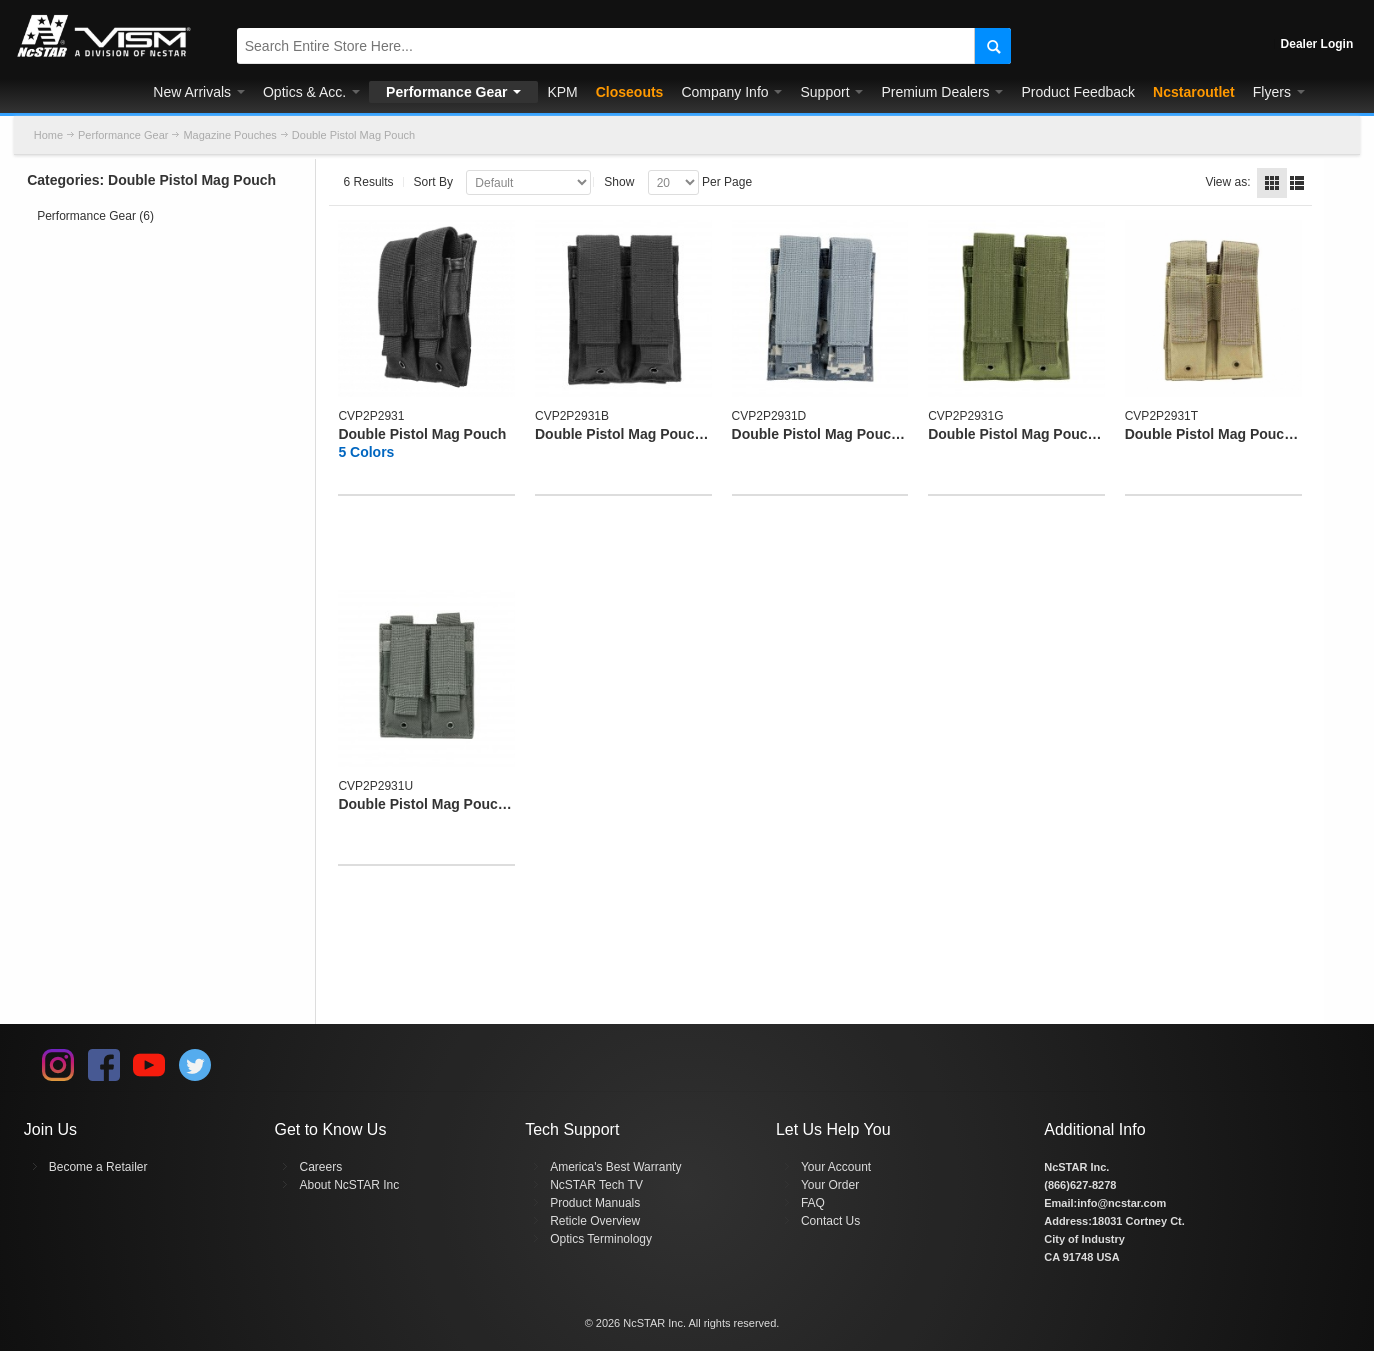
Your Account (836, 1167)
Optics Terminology (601, 1239)
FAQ (813, 1203)
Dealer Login (1317, 44)
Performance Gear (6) (95, 216)
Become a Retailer (98, 1167)
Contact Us (830, 1221)
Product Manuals (595, 1203)
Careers (320, 1167)
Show (619, 182)
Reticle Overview (595, 1221)
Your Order (830, 1185)
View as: (1227, 182)
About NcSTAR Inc (349, 1185)
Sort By (433, 182)
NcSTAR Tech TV (596, 1185)
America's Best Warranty (615, 1167)
